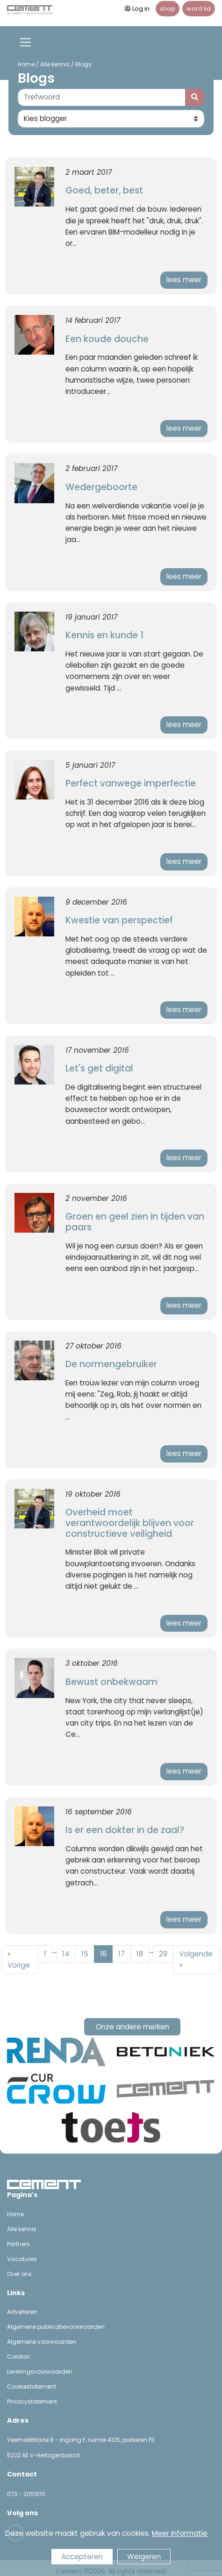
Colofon (18, 2357)
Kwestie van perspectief (119, 920)
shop (167, 9)
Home (26, 64)
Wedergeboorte (101, 487)
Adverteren (22, 2312)
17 (121, 1954)
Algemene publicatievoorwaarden (56, 2327)
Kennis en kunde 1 (104, 635)
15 (84, 1954)
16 (103, 1954)
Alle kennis (55, 64)
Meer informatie (180, 2533)
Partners (18, 2244)
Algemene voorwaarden (41, 2342)
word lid (198, 9)
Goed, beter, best (104, 190)
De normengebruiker (111, 1364)
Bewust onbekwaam (111, 1682)
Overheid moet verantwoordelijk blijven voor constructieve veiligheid (129, 1523)
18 (139, 1954)
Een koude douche (107, 339)
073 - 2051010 (26, 2494)
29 (163, 1954)
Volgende (196, 1959)
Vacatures (22, 2259)
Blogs (83, 64)
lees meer (183, 280)
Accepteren (82, 2557)
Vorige (18, 1959)
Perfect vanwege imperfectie (130, 783)
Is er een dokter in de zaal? (124, 1830)
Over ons (19, 2274)
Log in (137, 9)
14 (66, 1954)
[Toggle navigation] (25, 42)
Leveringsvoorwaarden (39, 2372)
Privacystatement (32, 2401)
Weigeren (144, 2557)
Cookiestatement (31, 2386)
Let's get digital (99, 1068)
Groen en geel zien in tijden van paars (134, 1222)
